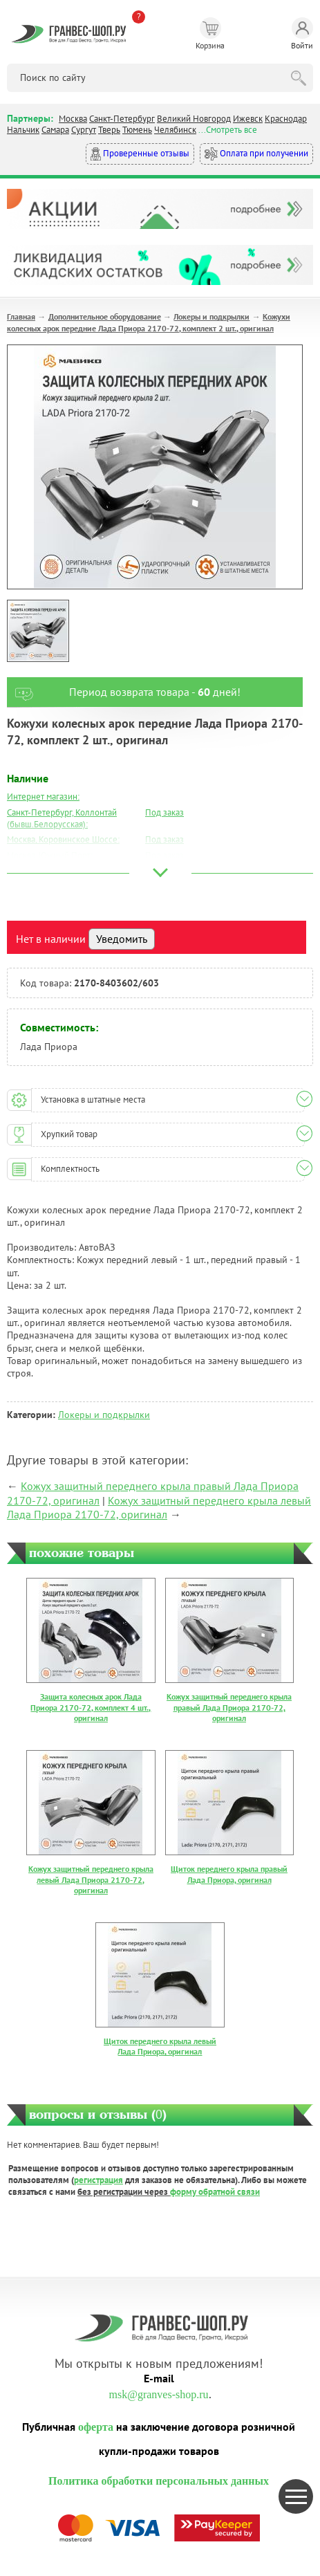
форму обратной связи (215, 2192)
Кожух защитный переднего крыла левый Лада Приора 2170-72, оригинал (159, 1507)
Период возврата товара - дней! (124, 692)
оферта (95, 2427)
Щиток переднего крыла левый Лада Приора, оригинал (160, 2046)
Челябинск (175, 130)
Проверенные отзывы (140, 153)
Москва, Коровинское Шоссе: (63, 839)
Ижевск (248, 119)
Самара (55, 130)
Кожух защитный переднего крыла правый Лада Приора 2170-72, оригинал (229, 1707)
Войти (302, 33)
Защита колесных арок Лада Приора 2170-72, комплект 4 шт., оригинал (90, 1707)
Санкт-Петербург (122, 119)
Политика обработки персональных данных (158, 2481)
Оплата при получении (256, 153)
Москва (73, 119)
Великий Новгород (194, 119)
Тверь (109, 130)
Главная (21, 316)
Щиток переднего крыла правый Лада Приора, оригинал (229, 1874)
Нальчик (23, 130)
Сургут (83, 130)
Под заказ (164, 812)
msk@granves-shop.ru (158, 2394)
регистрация (98, 2180)
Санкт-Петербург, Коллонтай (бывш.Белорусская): (62, 818)
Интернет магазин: (43, 796)
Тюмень (137, 130)
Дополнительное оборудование (104, 316)
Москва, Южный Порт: (50, 855)
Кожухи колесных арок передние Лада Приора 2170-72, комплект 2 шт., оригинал (148, 322)
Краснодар (286, 119)
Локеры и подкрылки (211, 316)
